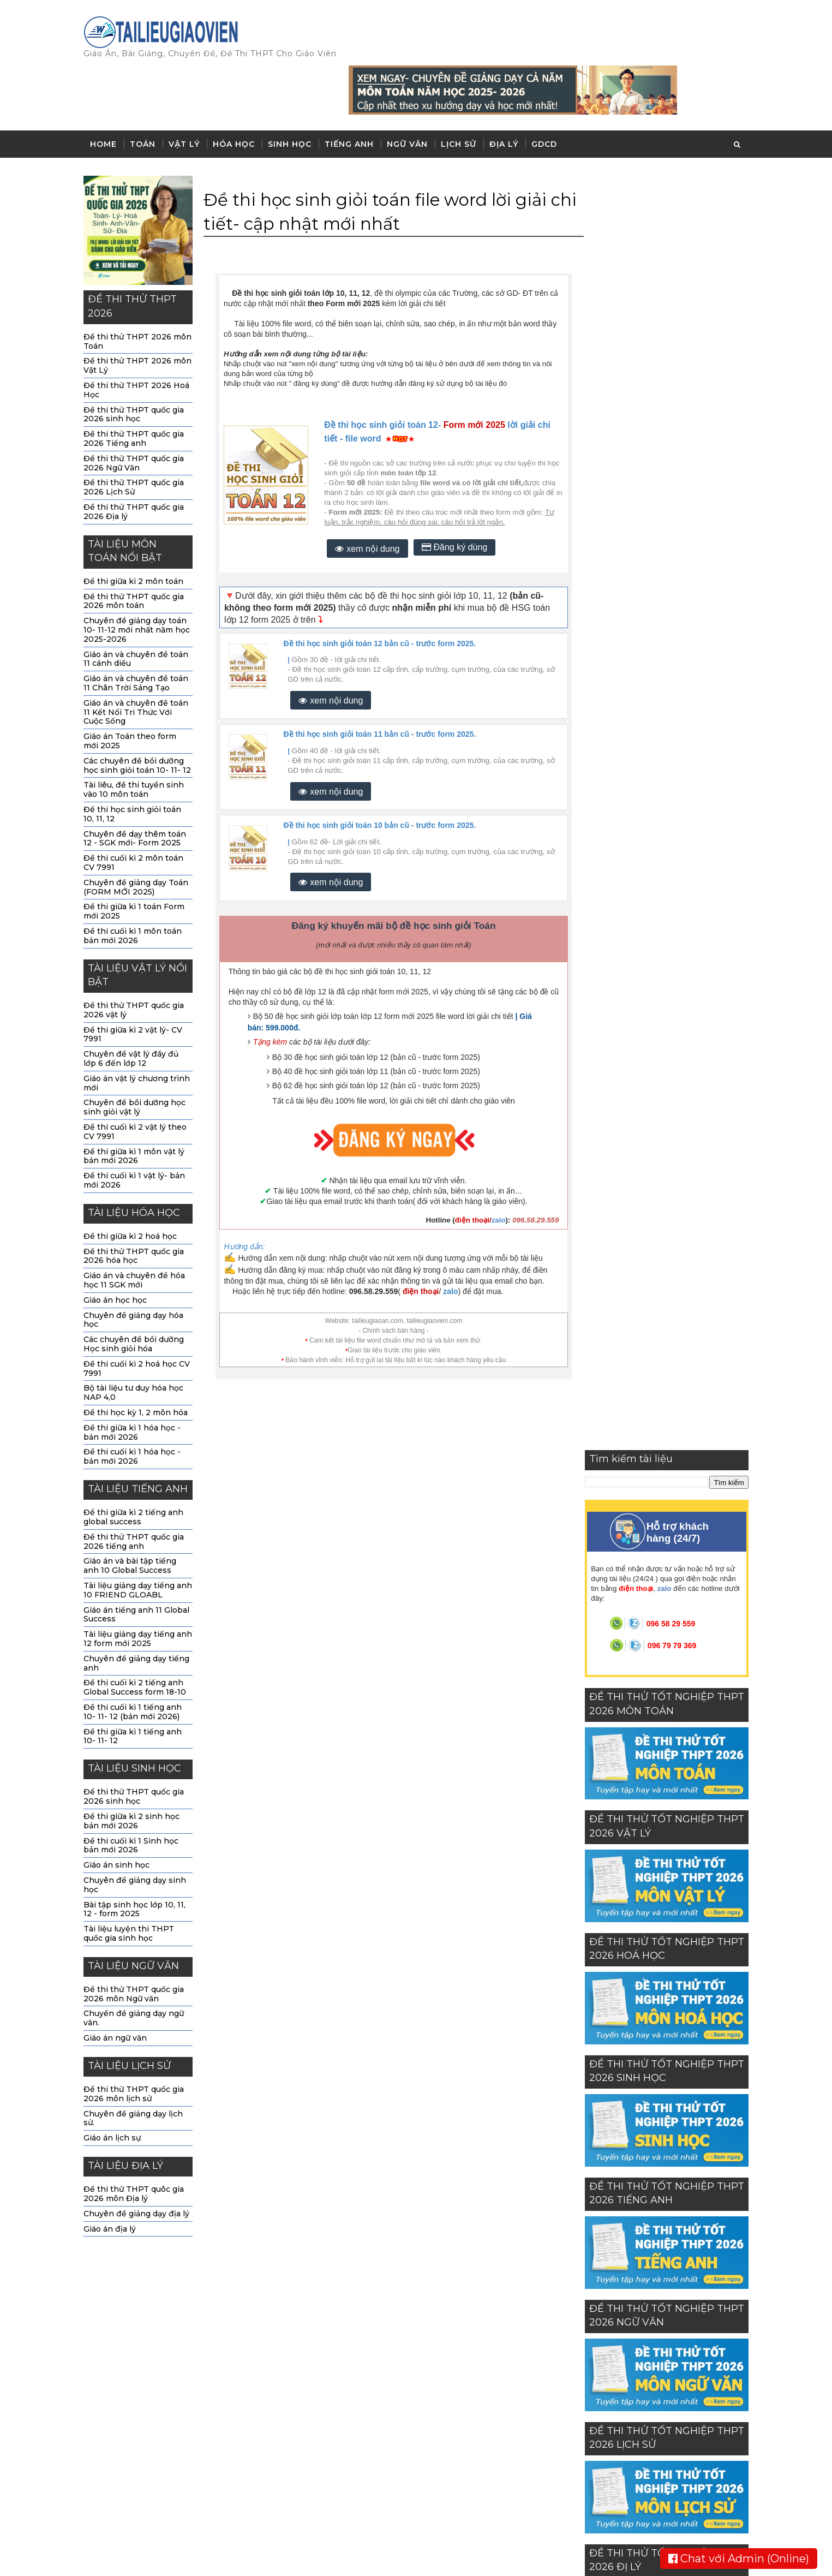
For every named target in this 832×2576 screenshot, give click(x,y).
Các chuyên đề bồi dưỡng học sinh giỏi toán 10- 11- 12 (142, 718)
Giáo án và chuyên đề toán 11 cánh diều (141, 612)
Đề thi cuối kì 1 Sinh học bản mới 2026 (136, 1798)
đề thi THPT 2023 (364, 2462)
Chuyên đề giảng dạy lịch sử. (138, 2071)
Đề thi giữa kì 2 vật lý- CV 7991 (138, 987)
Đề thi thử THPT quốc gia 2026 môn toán (139, 554)
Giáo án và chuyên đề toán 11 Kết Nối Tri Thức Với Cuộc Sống (141, 665)
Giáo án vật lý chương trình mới (142, 1036)
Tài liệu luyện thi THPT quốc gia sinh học (134, 1887)
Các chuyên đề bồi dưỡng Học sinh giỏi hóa (139, 1297)
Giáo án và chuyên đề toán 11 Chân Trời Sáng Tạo (141, 636)
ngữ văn (343, 2397)
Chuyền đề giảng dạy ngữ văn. (139, 1971)
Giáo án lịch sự (117, 2091)
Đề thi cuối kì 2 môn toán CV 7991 (139, 816)
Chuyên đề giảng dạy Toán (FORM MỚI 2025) (141, 840)
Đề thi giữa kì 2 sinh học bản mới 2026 (137, 1774)
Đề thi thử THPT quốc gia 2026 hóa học (139, 1209)
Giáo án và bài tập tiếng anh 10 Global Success (135, 1519)
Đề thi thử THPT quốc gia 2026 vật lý (139, 963)
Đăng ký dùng (456, 500)
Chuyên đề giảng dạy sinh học (140, 1838)
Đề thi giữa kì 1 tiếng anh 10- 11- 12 (138, 1689)
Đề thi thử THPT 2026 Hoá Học (142, 343)
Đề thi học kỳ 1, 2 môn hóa (141, 1366)
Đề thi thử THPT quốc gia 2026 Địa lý (139, 465)
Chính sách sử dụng (562, 2330)
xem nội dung (368, 501)
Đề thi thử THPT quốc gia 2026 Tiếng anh (139, 392)
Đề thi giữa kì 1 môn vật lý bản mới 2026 (139, 1109)
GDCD (549, 97)
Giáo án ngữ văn (120, 1991)
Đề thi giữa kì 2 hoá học (135, 1190)
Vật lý (189, 97)
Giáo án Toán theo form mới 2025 (135, 694)
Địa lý (509, 97)
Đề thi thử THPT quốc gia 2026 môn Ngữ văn (139, 1947)
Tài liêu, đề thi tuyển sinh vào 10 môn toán (139, 743)
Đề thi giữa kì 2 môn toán (139, 535)
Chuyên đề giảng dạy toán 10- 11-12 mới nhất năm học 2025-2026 (142, 583)
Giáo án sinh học (122, 1818)
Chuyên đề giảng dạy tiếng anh (142, 1616)
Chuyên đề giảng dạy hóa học (139, 1273)
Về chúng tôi (548, 2294)
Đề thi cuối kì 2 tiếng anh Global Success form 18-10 (140, 1640)
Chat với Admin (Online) (738, 2558)
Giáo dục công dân (369, 2484)
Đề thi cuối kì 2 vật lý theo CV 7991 (140, 1085)
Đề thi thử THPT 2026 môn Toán (143, 294)
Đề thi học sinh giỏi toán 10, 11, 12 (138, 767)
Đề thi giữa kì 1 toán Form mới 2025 (139, 864)
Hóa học (239, 97)
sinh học (344, 2355)
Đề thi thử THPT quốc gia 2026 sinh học (139, 367)
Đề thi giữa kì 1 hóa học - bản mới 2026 (137, 1385)
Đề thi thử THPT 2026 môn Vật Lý (143, 319)
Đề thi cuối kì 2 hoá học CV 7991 (142, 1321)
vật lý (338, 2312)
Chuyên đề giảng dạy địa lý (142, 2167)
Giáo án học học (120, 1254)
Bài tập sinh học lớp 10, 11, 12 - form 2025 (140, 1862)
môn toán (346, 2290)
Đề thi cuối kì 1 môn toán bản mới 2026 (138, 889)
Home (108, 97)
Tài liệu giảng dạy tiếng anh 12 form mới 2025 (143, 1592)
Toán (148, 97)
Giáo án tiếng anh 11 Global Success (142, 1567)
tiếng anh (346, 2376)
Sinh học (295, 97)
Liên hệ (538, 2312)
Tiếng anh (354, 97)
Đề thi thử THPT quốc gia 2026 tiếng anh (139, 1494)
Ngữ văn (412, 97)
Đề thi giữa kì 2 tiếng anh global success (139, 1470)
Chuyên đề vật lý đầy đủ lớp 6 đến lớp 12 (136, 1012)
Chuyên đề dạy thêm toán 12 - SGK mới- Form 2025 (140, 791)
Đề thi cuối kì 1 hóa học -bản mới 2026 (137, 1410)
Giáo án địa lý (115, 2182)
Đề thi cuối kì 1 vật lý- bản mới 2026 (139, 1133)
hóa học (343, 2333)
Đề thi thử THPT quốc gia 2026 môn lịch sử (139, 2047)
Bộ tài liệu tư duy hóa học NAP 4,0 (139, 1346)
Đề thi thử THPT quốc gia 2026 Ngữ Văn (139, 416)
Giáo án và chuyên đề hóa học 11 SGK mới (139, 1233)
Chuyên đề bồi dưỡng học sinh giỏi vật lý (140, 1060)
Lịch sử (464, 97)
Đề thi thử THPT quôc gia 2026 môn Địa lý (139, 2147)
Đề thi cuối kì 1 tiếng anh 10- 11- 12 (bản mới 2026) (138, 1665)
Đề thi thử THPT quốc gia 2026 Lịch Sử (139, 440)
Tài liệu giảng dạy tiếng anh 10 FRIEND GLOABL (143, 1543)
